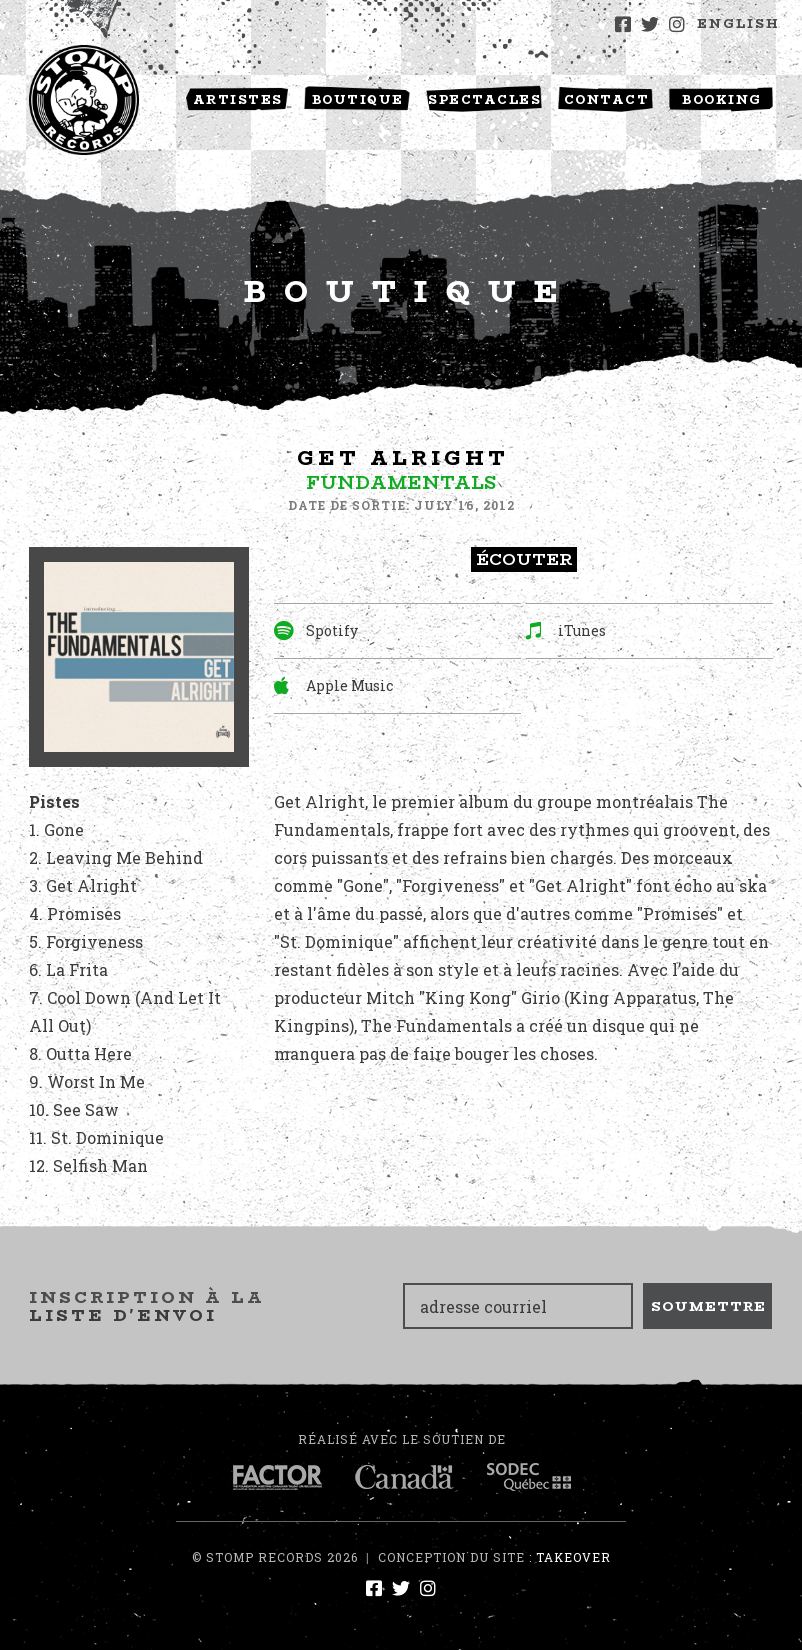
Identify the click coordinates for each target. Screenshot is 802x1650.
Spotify (316, 630)
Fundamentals (401, 483)
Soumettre (708, 1306)
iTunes (566, 630)
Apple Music (333, 685)
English (738, 23)
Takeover (573, 1557)
